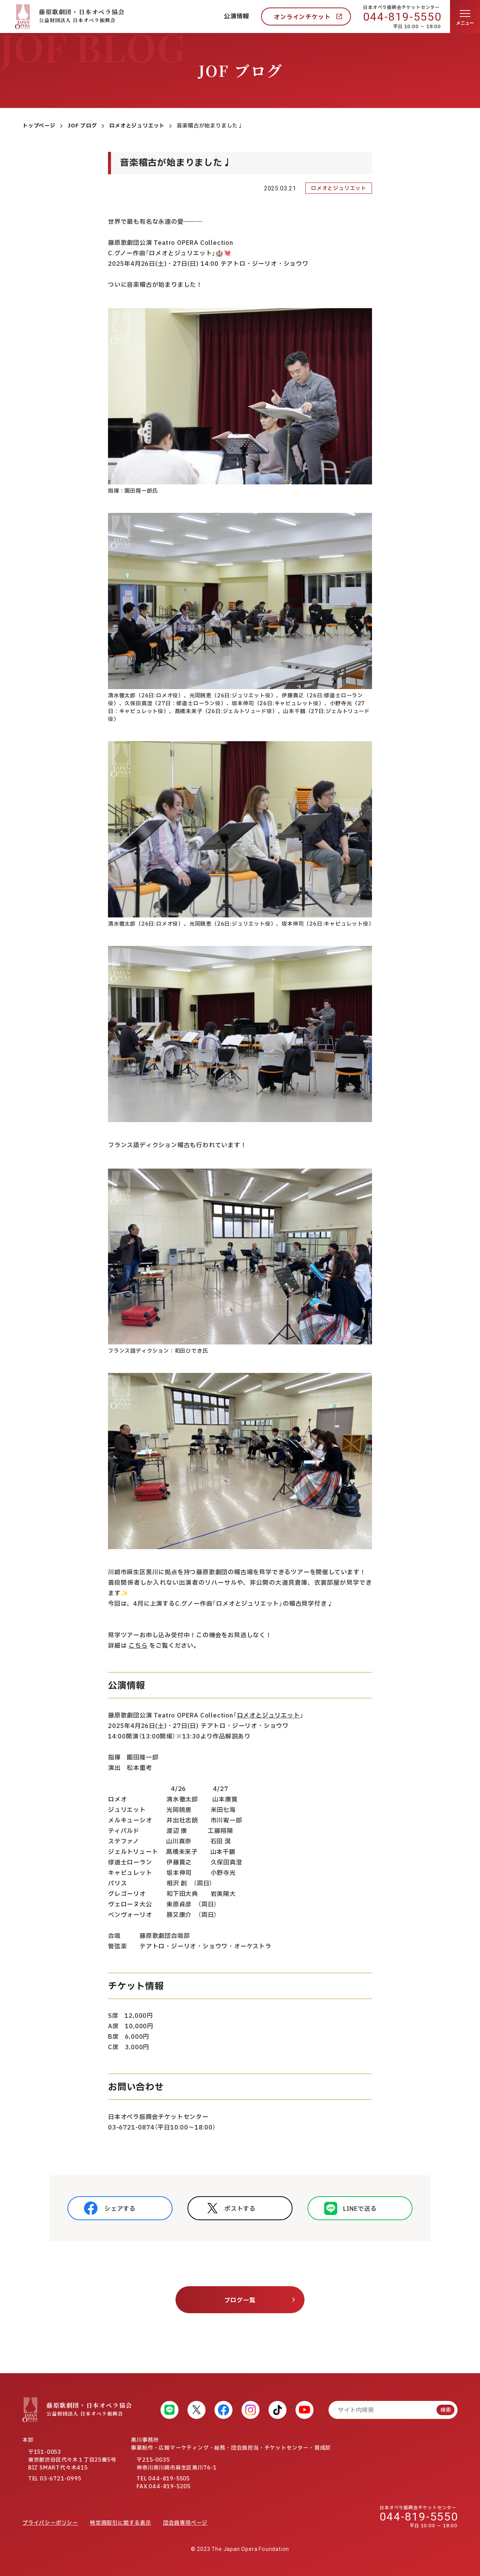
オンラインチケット (302, 17)
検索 (445, 2410)
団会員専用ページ (185, 2523)
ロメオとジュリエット (268, 1715)
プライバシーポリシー (50, 2523)
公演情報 (236, 16)
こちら (138, 1645)
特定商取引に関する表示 (120, 2523)
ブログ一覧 (240, 2300)
